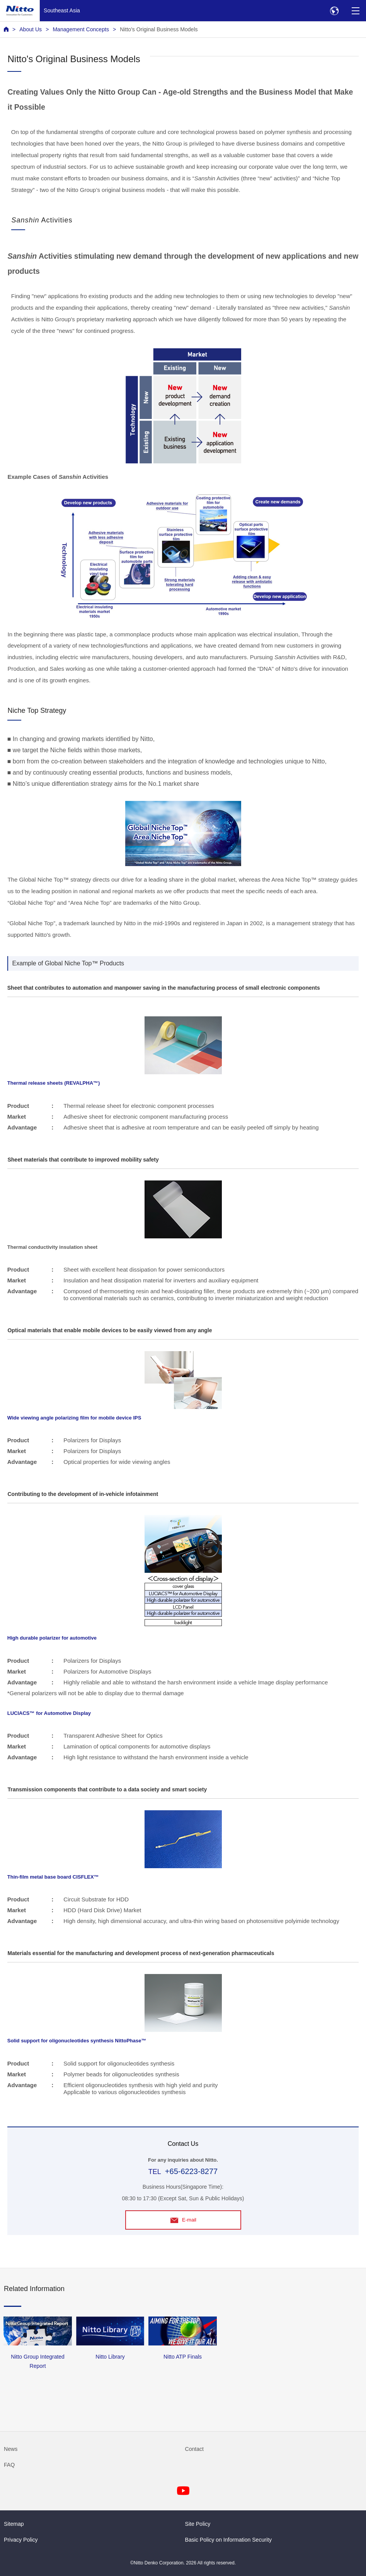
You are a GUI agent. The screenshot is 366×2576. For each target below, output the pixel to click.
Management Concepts (81, 29)
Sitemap (14, 2524)
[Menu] (355, 10)
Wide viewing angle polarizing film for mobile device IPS (74, 1418)
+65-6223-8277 (191, 2171)
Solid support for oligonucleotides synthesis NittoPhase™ (76, 2041)
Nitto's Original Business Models (158, 29)
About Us (30, 29)
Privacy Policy (21, 2540)
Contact (194, 2449)
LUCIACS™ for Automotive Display (49, 1713)
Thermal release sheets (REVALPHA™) (53, 1083)
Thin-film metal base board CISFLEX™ (53, 1877)
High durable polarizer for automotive (52, 1638)
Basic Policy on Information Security (228, 2540)
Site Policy (198, 2524)
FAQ (9, 2465)
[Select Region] (334, 10)
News (10, 2449)
